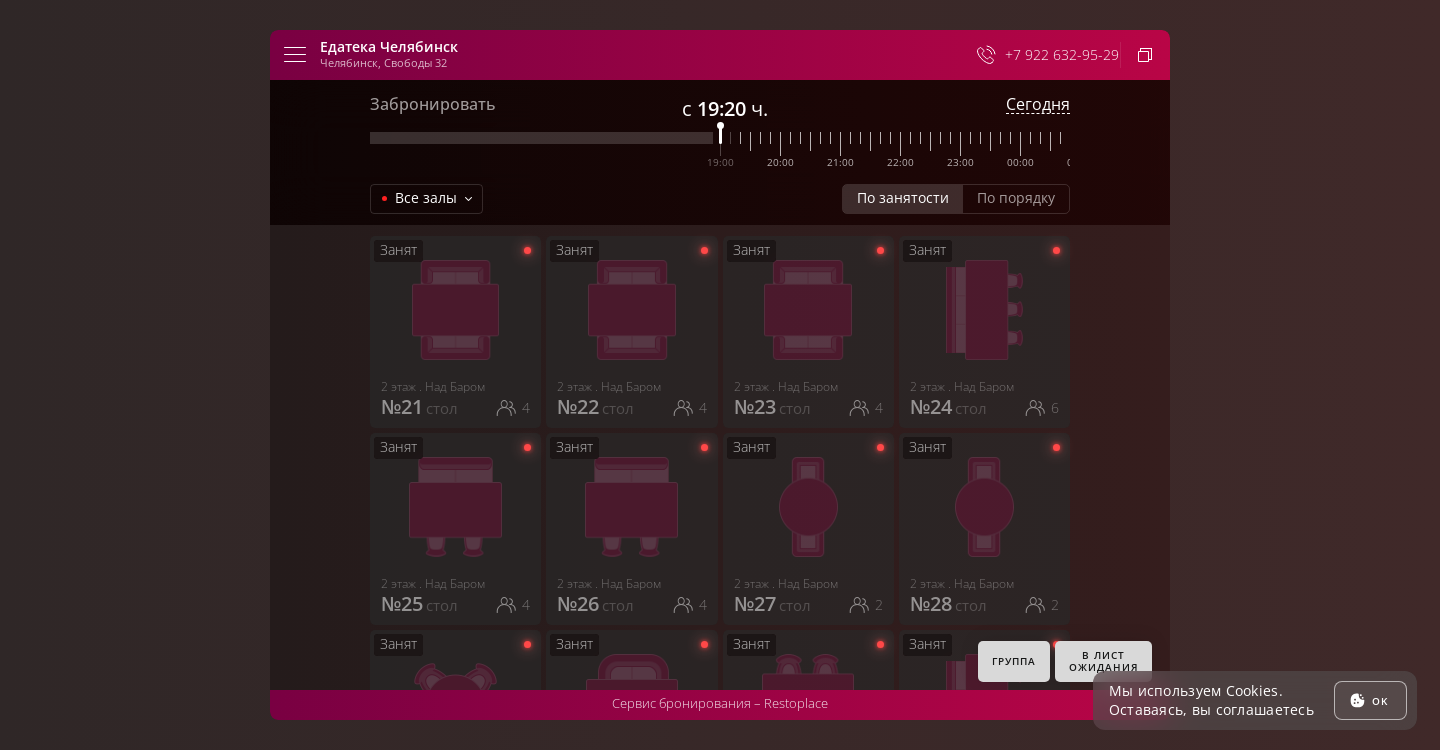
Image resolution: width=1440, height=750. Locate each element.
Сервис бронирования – (720, 703)
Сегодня (1038, 104)
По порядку (1016, 197)
